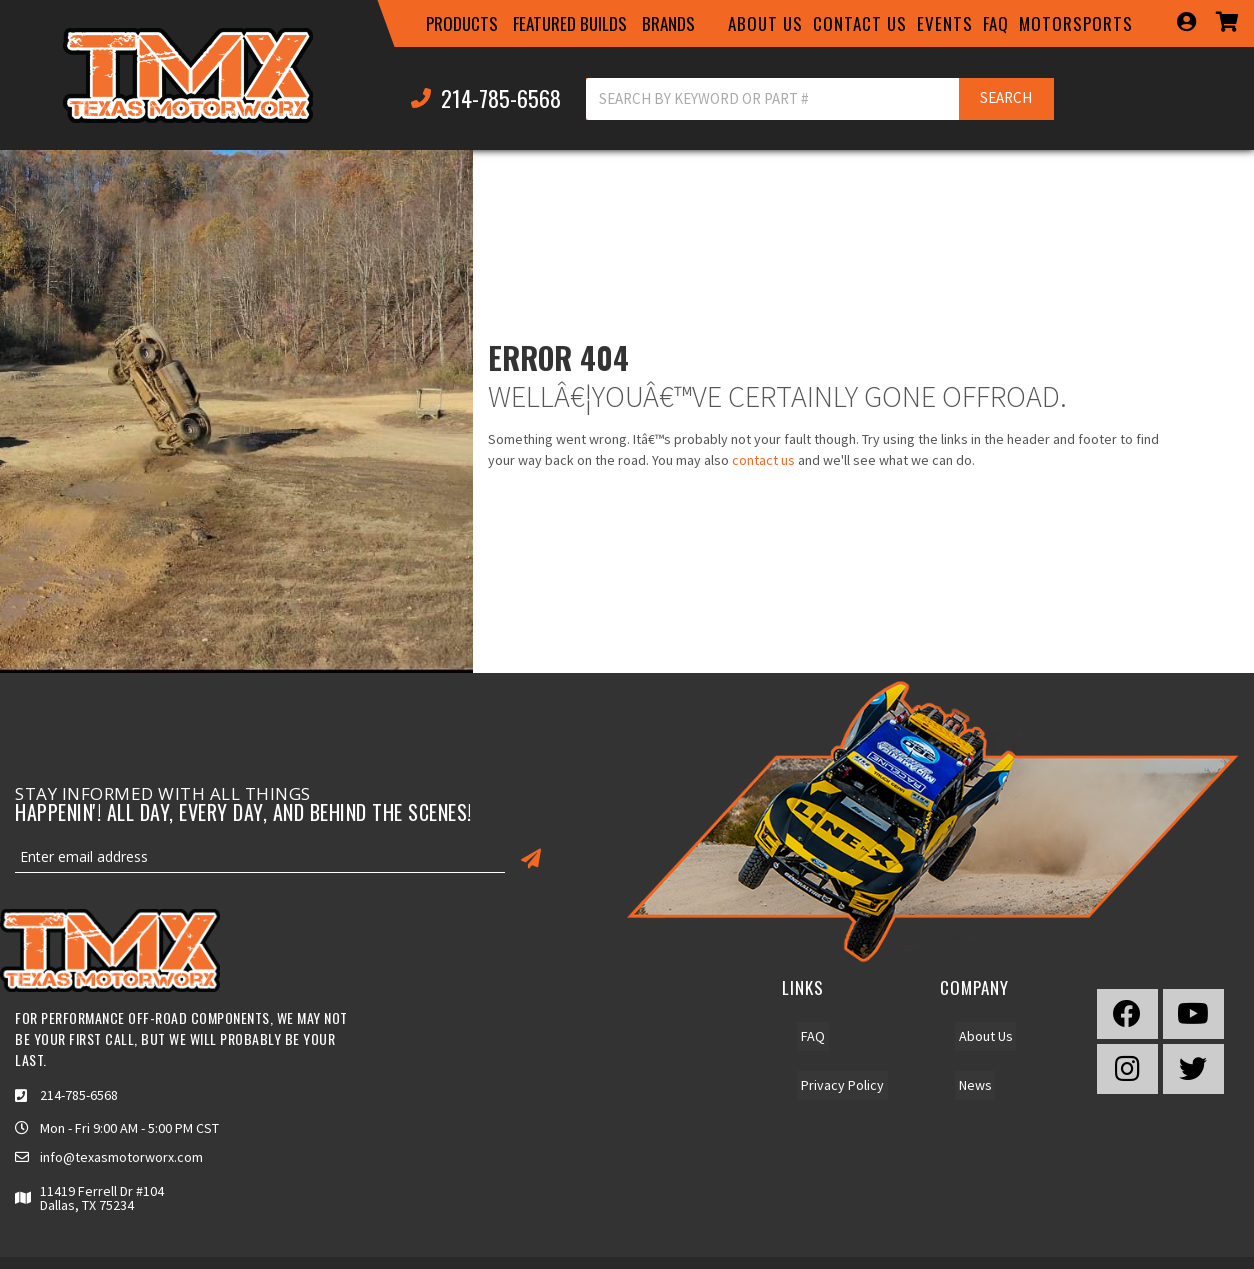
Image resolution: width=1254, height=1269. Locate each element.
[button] (462, 24)
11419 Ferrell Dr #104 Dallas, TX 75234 (102, 1198)
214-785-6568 (79, 1095)
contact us (763, 460)
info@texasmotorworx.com (121, 1157)
